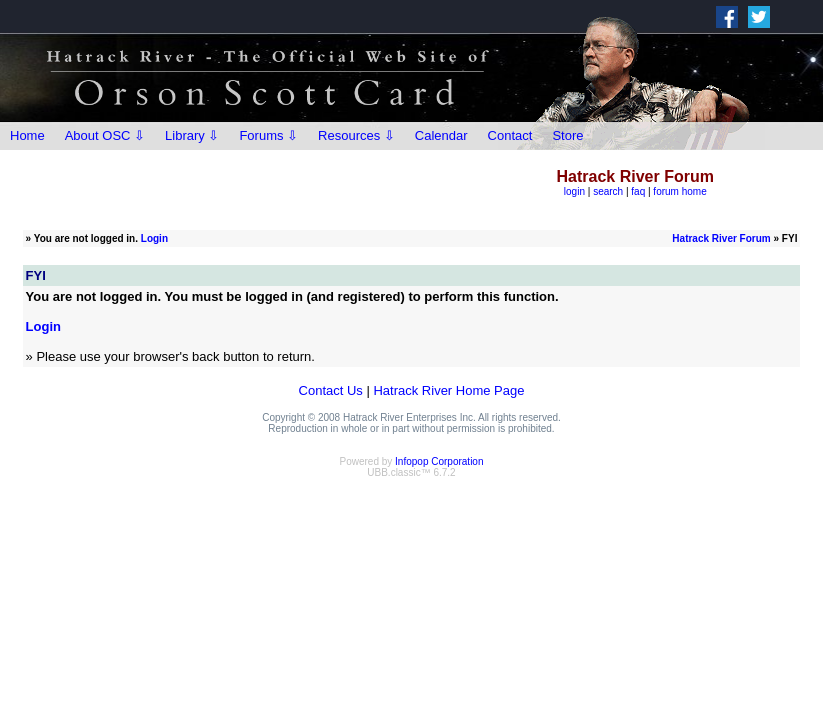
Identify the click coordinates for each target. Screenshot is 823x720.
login (574, 191)
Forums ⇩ (268, 135)
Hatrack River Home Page (448, 390)
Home (27, 135)
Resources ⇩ (356, 135)
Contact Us (331, 390)
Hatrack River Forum (721, 238)
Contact (510, 135)
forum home (679, 191)
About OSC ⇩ (105, 135)
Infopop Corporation (439, 461)
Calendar (441, 135)
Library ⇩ (192, 135)
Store (567, 135)
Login (154, 238)
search (608, 191)
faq (638, 191)
